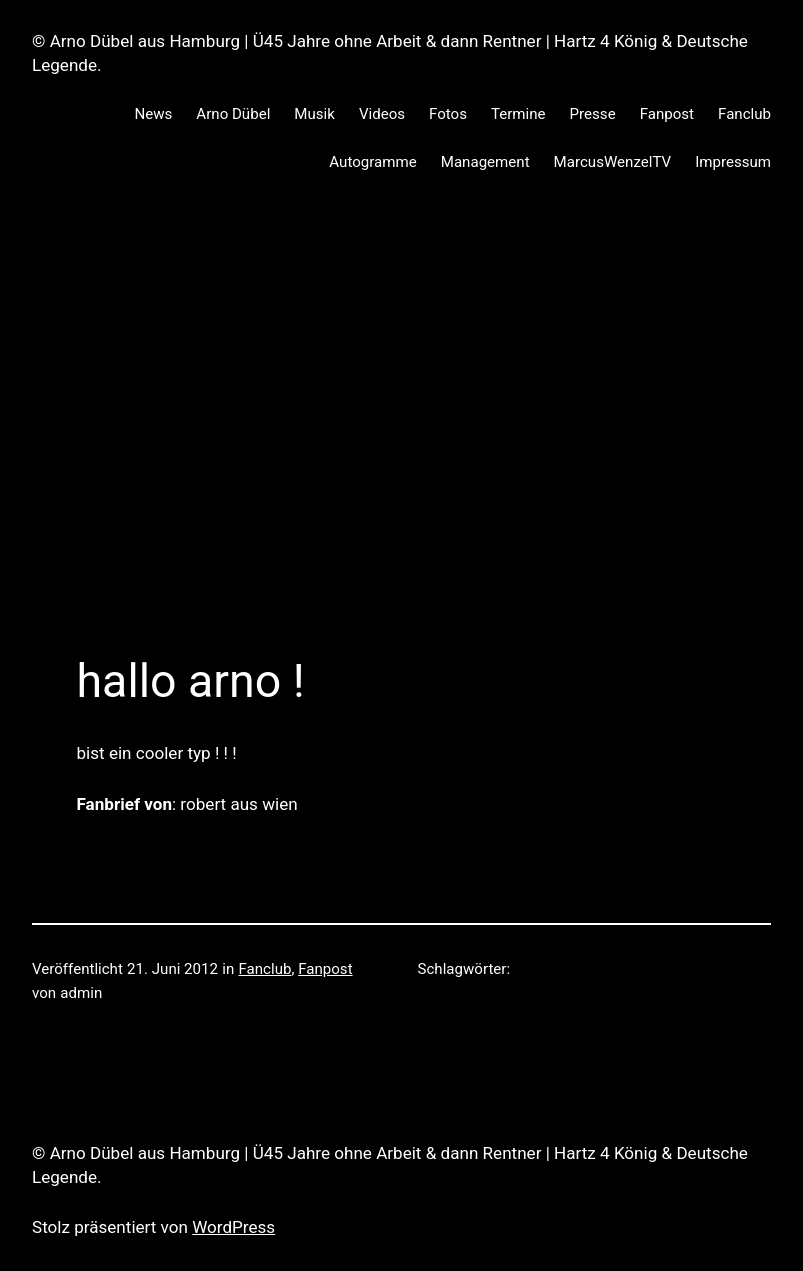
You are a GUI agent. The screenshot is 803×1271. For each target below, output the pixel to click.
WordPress (233, 1227)
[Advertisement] (401, 410)
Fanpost (325, 969)
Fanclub (265, 969)
